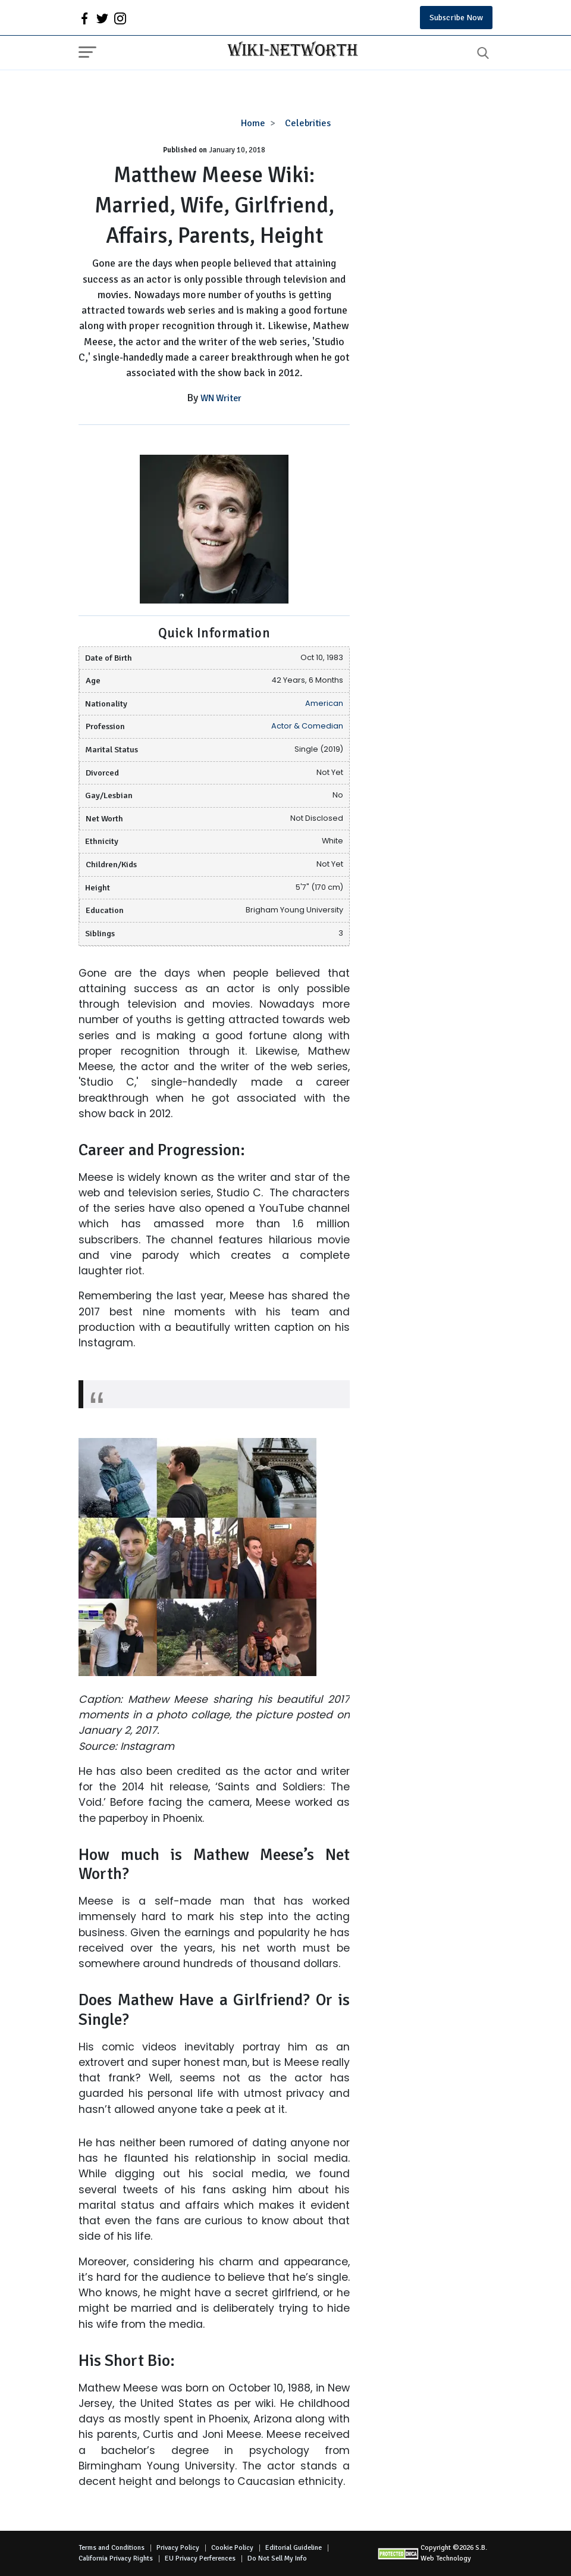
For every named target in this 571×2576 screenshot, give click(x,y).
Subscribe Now (456, 17)
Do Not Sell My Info (277, 2558)
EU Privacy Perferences (200, 2558)
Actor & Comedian (307, 726)
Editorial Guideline (293, 2547)
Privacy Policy (177, 2547)
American (324, 703)
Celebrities (308, 123)
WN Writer (220, 398)
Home (253, 123)
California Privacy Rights (116, 2558)
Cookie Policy (232, 2547)
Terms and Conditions (112, 2547)
